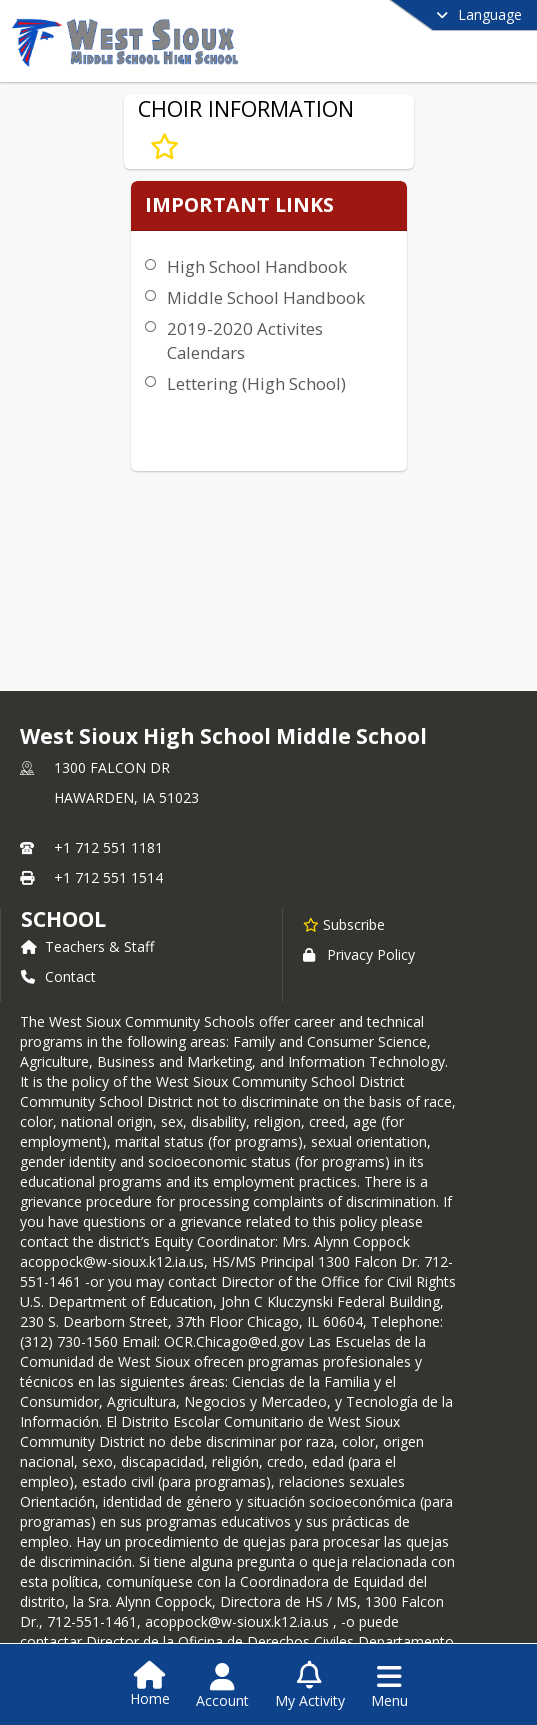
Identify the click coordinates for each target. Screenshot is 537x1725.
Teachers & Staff (87, 946)
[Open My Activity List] (310, 1686)
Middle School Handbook (266, 297)
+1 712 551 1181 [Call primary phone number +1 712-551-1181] (108, 847)
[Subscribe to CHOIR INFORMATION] (164, 147)
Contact (58, 976)
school (63, 919)
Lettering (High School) (256, 383)
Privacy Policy (359, 954)
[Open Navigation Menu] (389, 1686)
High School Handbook (257, 266)
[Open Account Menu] (222, 1686)
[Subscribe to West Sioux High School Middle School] (344, 924)
